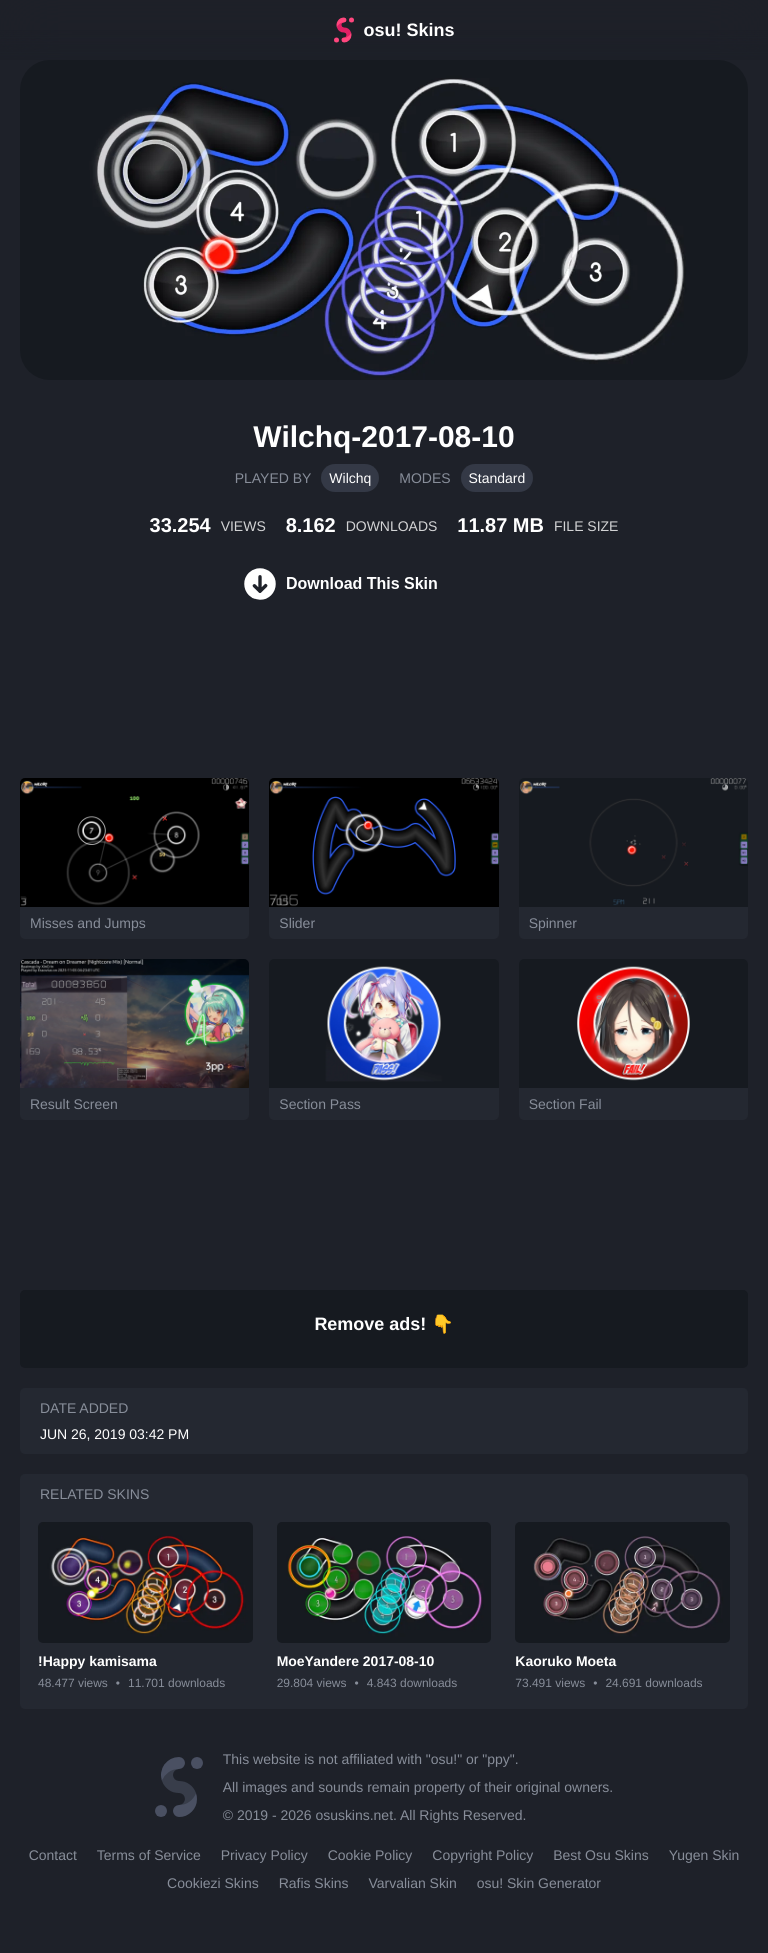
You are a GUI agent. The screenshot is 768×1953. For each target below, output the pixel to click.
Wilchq (350, 478)
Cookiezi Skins (213, 1883)
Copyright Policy (482, 1855)
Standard (497, 478)
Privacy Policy (264, 1855)
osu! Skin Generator (539, 1883)
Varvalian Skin (413, 1883)
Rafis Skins (314, 1883)
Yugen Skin (704, 1855)
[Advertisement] (364, 713)
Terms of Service (149, 1855)
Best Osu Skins (600, 1855)
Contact (53, 1855)
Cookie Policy (370, 1855)
